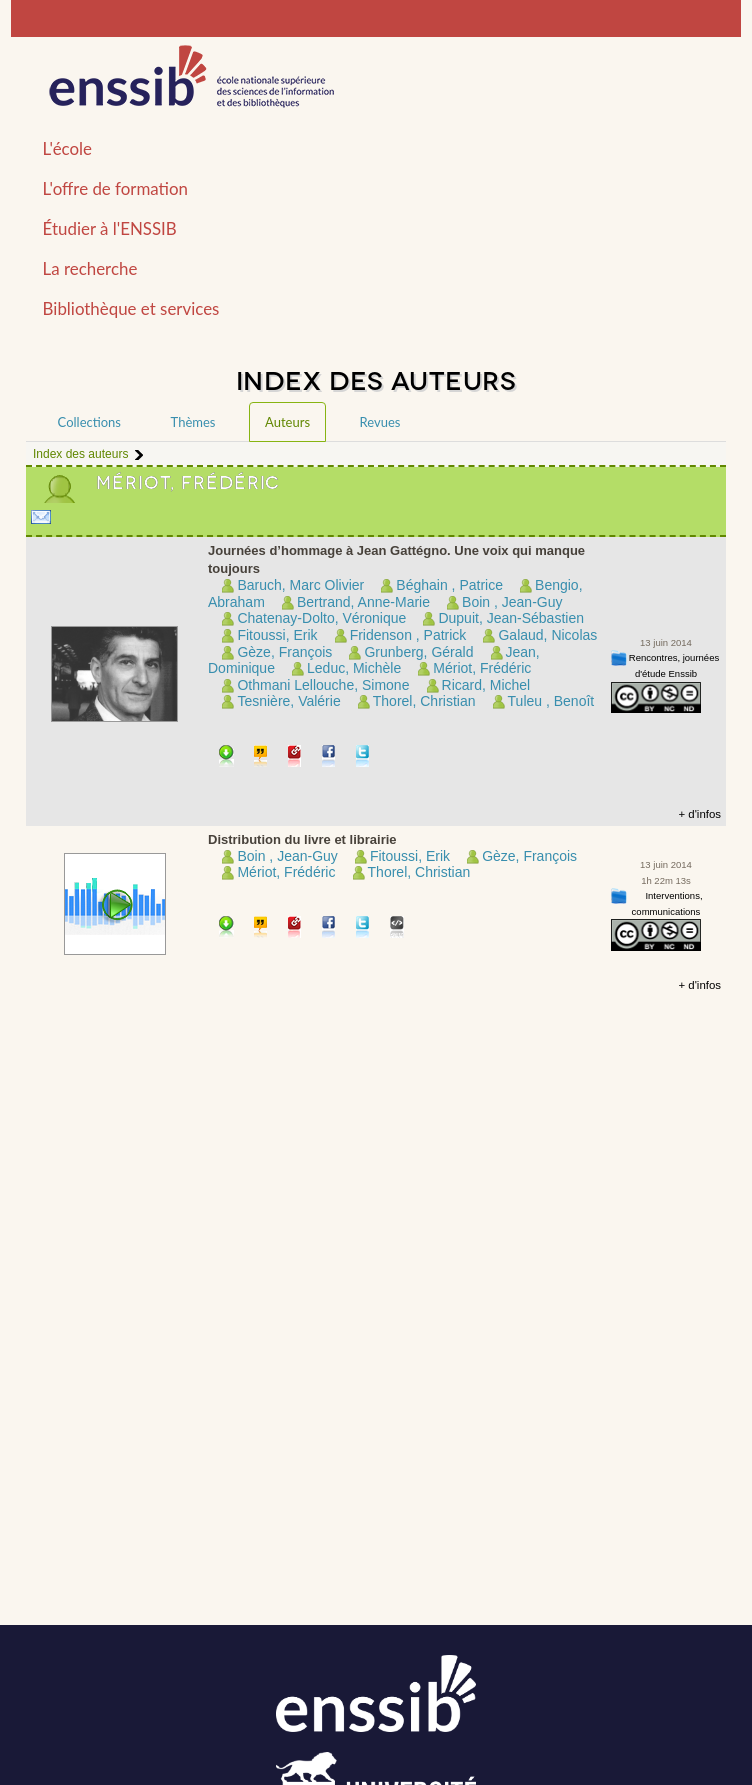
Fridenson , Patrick (408, 635)
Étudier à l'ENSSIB (110, 228)
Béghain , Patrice (449, 585)
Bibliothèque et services (131, 308)
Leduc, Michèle (354, 668)
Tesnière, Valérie (288, 701)
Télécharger (226, 757)
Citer (261, 757)
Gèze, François (284, 652)
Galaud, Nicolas (547, 635)
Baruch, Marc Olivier (300, 585)
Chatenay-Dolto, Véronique (321, 618)
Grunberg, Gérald (418, 652)
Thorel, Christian (424, 701)
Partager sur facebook (329, 757)
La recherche (90, 268)
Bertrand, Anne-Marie (363, 602)
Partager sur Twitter (363, 757)
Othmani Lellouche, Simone (323, 685)
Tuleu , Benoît (551, 701)
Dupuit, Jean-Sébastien (511, 618)
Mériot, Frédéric (482, 668)
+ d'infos (699, 814)
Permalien (295, 757)
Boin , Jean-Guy (512, 602)
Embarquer (397, 928)
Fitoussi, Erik (277, 635)
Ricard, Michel (486, 685)
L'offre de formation (115, 188)
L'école (67, 148)
